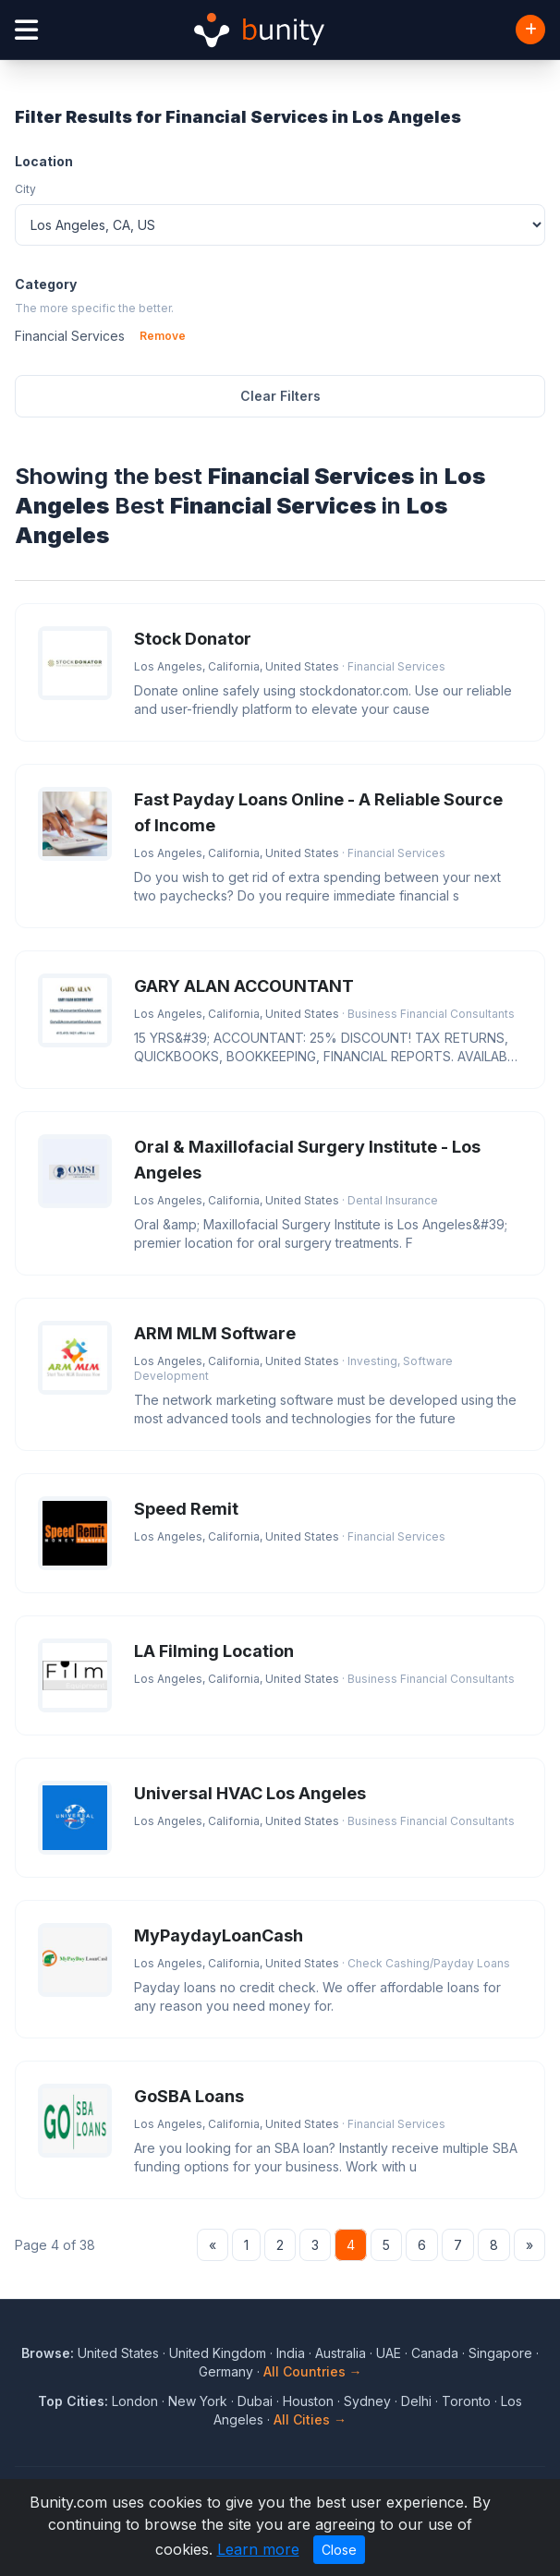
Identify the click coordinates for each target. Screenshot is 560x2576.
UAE (388, 2353)
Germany (226, 2371)
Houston (308, 2401)
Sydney (367, 2401)
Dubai (255, 2401)
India (290, 2353)
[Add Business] (530, 29)
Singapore (500, 2353)
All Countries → (312, 2371)
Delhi (416, 2401)
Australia (340, 2353)
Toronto (466, 2401)
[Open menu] (26, 30)
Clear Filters (280, 396)
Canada (434, 2353)
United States (118, 2353)
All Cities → (310, 2419)
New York (197, 2401)
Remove (163, 336)
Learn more (258, 2549)
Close (339, 2550)
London (135, 2401)
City (25, 189)
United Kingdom (217, 2353)
